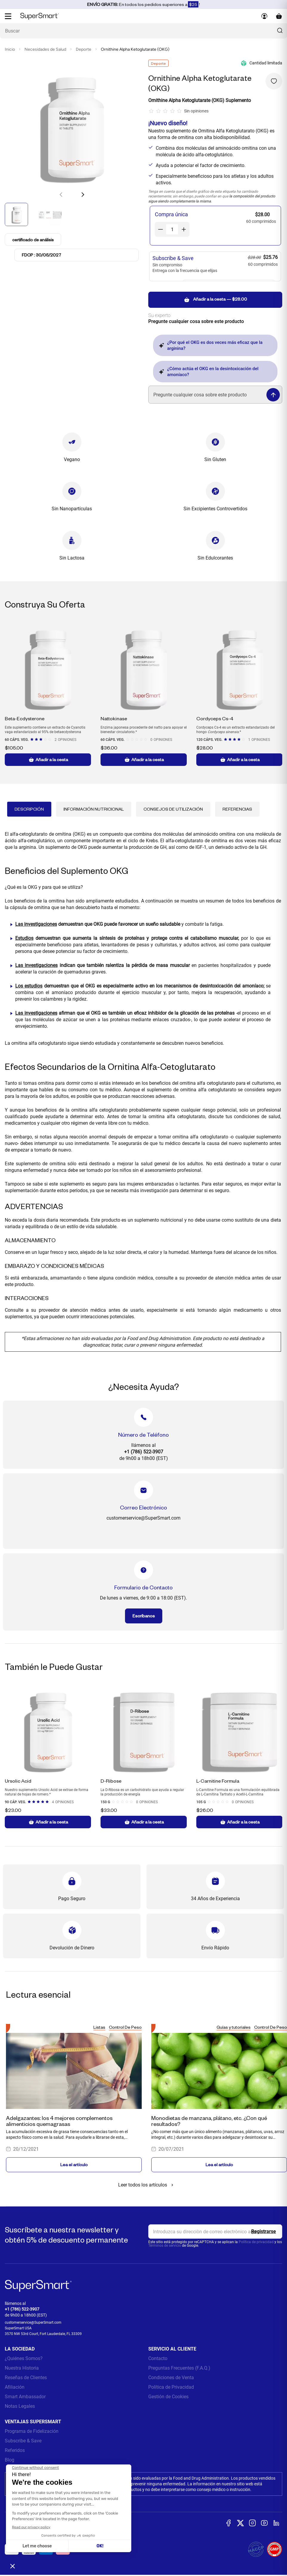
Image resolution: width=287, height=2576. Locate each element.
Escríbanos (143, 1616)
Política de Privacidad (171, 2387)
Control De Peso (125, 2027)
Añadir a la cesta (48, 760)
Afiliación (14, 2387)
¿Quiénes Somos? (24, 2358)
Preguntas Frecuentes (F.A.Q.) (179, 2368)
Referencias (237, 809)
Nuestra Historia (22, 2368)
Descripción (29, 809)
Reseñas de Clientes (26, 2377)
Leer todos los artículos (146, 2185)
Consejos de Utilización (173, 809)
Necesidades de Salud (45, 49)
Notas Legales (20, 2406)
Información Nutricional (94, 809)
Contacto (157, 2358)
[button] (82, 194)
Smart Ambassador (25, 2396)
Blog (9, 2460)
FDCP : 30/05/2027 (41, 255)
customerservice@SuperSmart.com (33, 2322)
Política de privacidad (256, 2242)
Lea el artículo (74, 2164)
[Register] (263, 2231)
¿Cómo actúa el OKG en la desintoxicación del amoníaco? (208, 371)
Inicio (10, 49)
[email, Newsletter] (215, 2231)
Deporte (83, 49)
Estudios (24, 938)
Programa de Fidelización (31, 2431)
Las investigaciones (36, 924)
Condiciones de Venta (171, 2377)
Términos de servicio (164, 2245)
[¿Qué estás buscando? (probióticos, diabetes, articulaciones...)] (143, 30)
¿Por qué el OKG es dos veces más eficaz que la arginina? (211, 345)
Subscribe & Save (23, 2441)
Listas (99, 2027)
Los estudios (28, 986)
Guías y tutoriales (234, 2027)
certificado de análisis (33, 239)
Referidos (15, 2450)
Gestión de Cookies (168, 2396)
